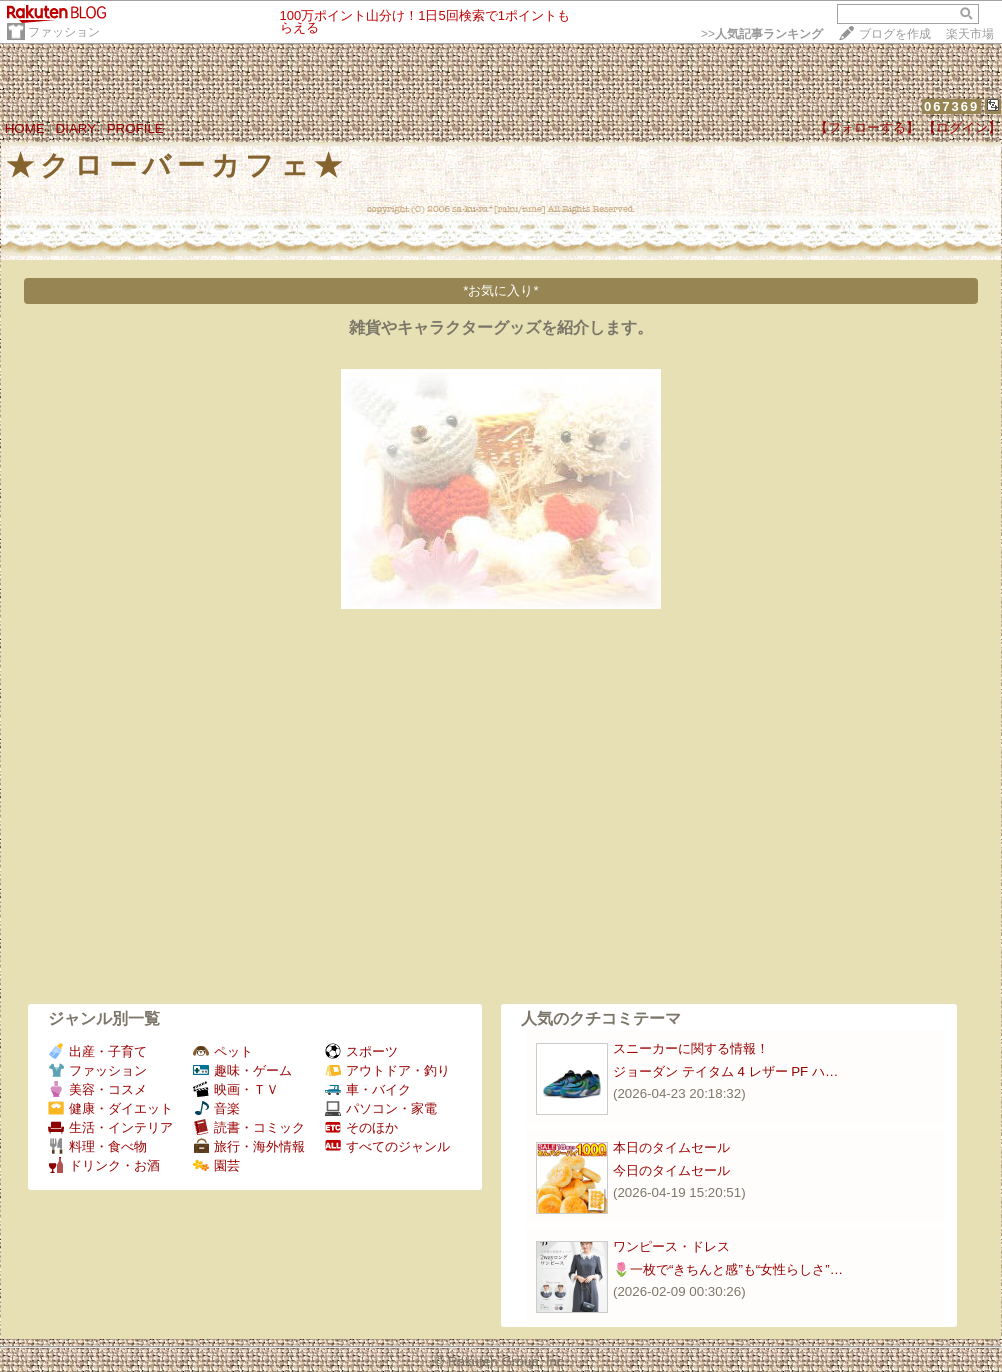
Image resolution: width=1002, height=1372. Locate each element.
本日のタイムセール (671, 1147)
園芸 (216, 1165)
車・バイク (368, 1089)
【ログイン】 (962, 127)
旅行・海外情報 (249, 1146)
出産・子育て (97, 1051)
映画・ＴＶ (236, 1089)
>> (762, 34)
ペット (223, 1051)
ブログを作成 (895, 34)
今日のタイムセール (671, 1170)
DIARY (76, 128)
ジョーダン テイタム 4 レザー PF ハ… (725, 1071)
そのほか (361, 1127)
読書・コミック (249, 1127)
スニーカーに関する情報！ (691, 1048)
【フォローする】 (867, 127)
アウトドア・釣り (387, 1070)
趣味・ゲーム (242, 1070)
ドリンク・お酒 (104, 1165)
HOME (25, 128)
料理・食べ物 (97, 1146)
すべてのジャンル (387, 1146)
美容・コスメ (97, 1089)
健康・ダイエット (110, 1108)
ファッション (64, 32)
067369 (951, 106)
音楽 (216, 1108)
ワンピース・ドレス (671, 1246)
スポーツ (361, 1051)
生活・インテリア (110, 1127)
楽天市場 (970, 34)
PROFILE (135, 128)
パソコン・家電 (381, 1108)
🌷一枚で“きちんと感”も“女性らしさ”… (728, 1269)
